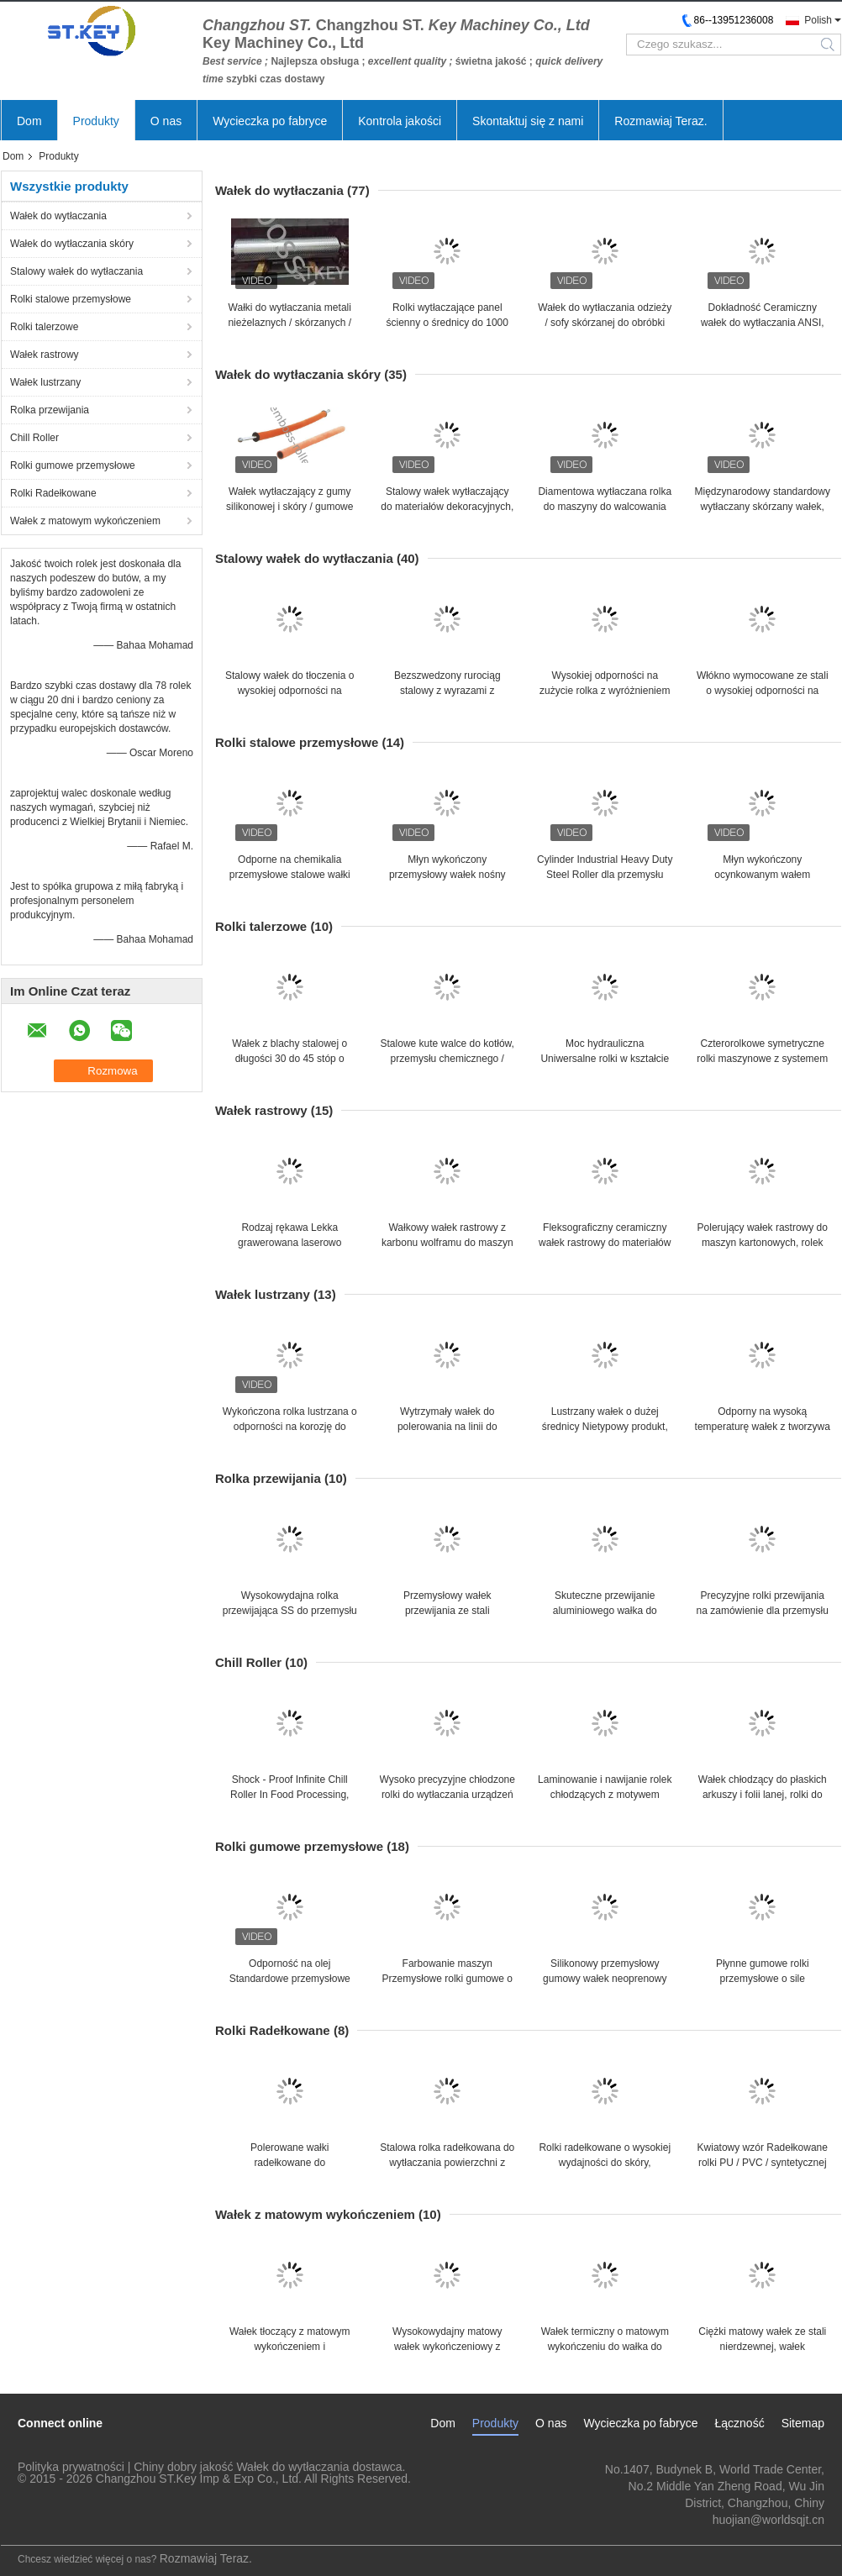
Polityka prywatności (71, 2466)
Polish (818, 20)
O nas (166, 121)
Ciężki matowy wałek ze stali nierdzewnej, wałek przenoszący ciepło (762, 2347)
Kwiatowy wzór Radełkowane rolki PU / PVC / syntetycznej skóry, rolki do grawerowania (762, 2163)
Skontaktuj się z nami (527, 121)
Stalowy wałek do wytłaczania (76, 271)
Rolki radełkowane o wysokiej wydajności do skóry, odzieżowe (605, 2163)
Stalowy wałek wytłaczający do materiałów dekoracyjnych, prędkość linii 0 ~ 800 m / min (447, 507)
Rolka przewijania (49, 410)
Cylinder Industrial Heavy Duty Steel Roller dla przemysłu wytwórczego (604, 875)
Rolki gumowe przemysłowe (72, 465)
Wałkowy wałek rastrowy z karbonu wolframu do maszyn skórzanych (447, 1243)
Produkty (96, 121)
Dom (29, 121)
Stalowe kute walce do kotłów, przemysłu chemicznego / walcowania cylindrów (447, 1059)
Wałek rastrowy (44, 354)
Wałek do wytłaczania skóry (72, 244)
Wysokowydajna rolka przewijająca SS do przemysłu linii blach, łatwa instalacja (290, 1611)
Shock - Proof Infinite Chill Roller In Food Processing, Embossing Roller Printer (289, 1795)
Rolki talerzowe (44, 327)
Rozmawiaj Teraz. (660, 121)
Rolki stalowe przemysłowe (70, 299)
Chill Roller (34, 438)
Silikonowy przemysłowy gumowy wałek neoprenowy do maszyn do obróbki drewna (605, 1979)
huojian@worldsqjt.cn (768, 2519)
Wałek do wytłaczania (58, 216)
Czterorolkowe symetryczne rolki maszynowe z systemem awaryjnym (762, 1059)
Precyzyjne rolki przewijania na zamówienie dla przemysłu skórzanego (763, 1611)
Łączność (739, 2423)
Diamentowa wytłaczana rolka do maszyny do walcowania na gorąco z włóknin (604, 507)
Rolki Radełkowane (53, 493)
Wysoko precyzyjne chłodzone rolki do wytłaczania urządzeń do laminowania (447, 1795)
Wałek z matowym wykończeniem (85, 521)
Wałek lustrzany (45, 382)
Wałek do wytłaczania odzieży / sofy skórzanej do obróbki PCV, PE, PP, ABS (604, 323)
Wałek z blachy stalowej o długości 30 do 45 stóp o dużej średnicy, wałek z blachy (289, 1059)
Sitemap (802, 2423)
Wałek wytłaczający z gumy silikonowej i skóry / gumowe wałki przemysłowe (289, 507)
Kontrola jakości (399, 121)
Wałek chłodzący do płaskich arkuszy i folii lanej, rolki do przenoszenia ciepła (762, 1795)
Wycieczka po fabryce (270, 121)
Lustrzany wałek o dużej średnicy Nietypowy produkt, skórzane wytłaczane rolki (605, 1427)
